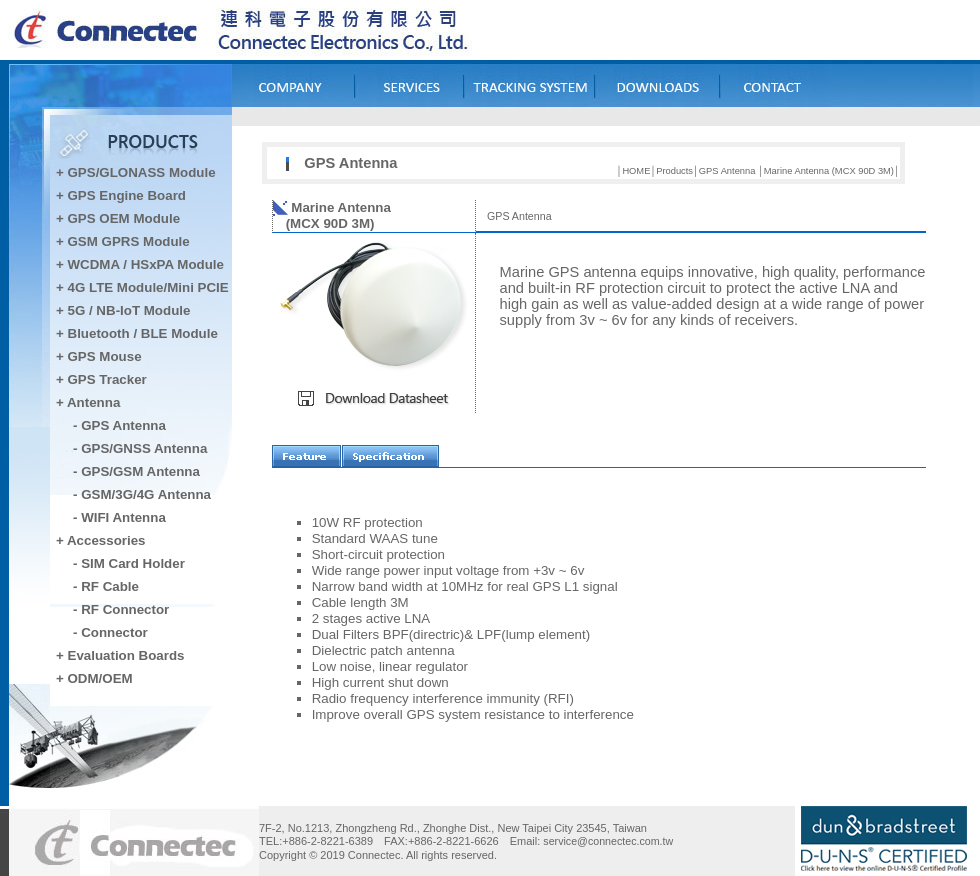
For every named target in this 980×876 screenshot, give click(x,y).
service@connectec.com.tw (608, 841)
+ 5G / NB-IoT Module (123, 310)
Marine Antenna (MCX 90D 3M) (829, 171)
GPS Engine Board (127, 195)
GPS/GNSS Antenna (144, 448)
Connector (114, 632)
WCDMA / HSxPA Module (144, 264)
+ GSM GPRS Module (123, 241)
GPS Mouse (105, 356)
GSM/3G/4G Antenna (146, 494)
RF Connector (125, 609)
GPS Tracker (107, 379)
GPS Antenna (123, 425)
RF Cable (110, 586)
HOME (636, 171)
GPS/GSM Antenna (140, 471)
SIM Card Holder (133, 563)
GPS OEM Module (124, 218)
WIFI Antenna (123, 517)
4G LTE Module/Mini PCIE (148, 287)
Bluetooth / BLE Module (143, 333)
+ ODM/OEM (94, 678)
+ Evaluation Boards (120, 655)
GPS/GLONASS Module (142, 172)
